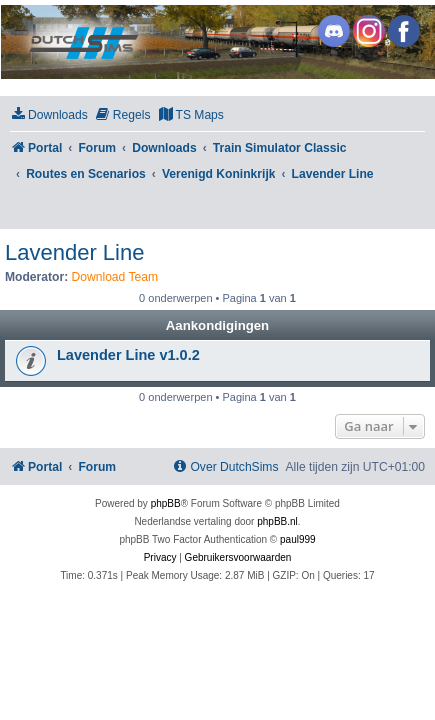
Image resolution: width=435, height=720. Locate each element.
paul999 (298, 539)
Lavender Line (74, 252)
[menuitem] (49, 115)
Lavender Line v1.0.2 (128, 355)
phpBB (166, 503)
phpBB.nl (277, 521)
